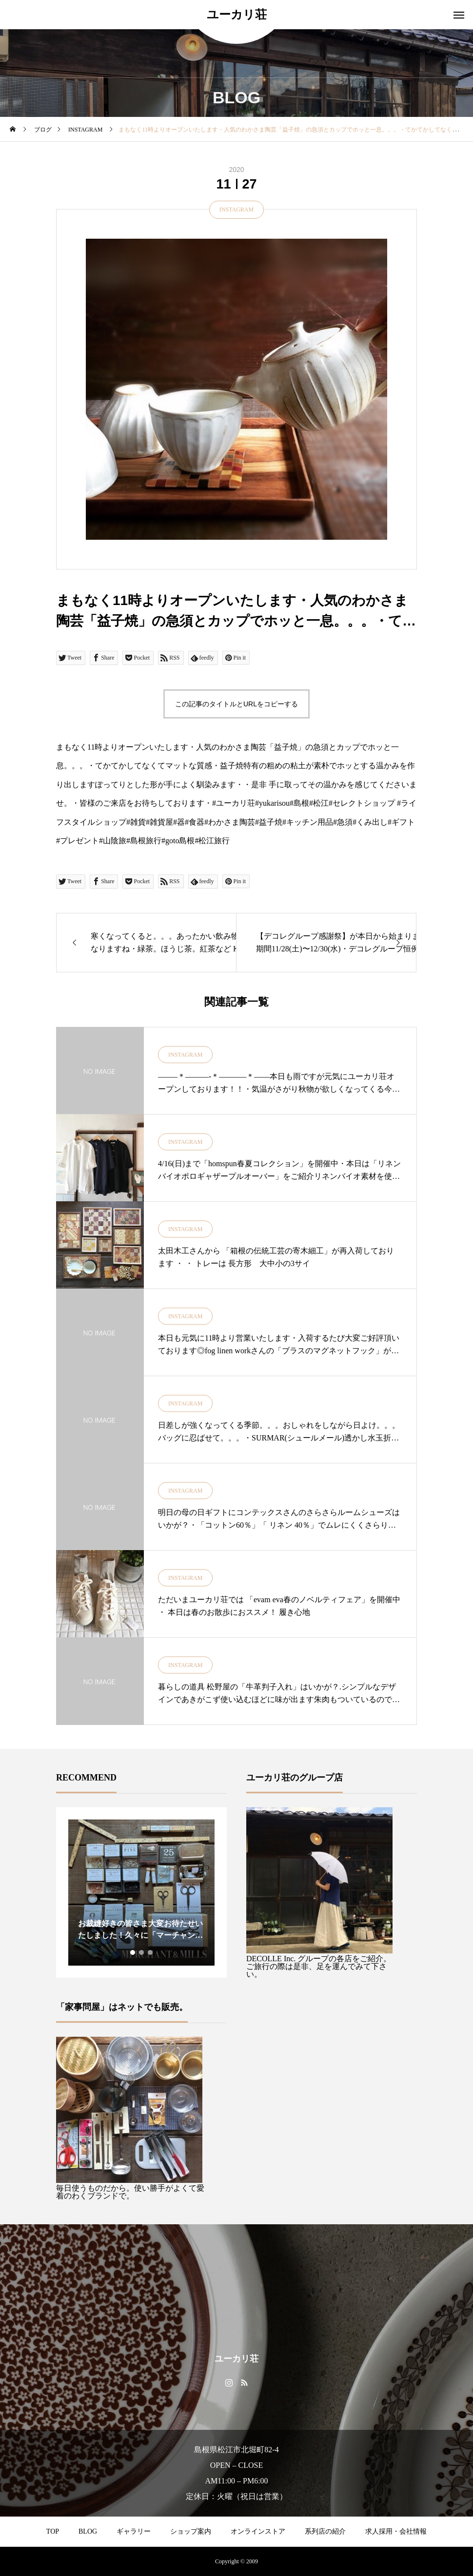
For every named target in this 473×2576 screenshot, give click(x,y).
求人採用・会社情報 (396, 2531)
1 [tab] (133, 1952)
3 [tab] (151, 1952)
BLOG (88, 2531)
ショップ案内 (190, 2531)
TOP (52, 2531)
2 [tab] (142, 1952)
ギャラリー (134, 2531)
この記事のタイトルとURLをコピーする (236, 704)
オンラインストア (258, 2531)
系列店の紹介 (325, 2531)
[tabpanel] (141, 1892)
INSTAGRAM (236, 209)
